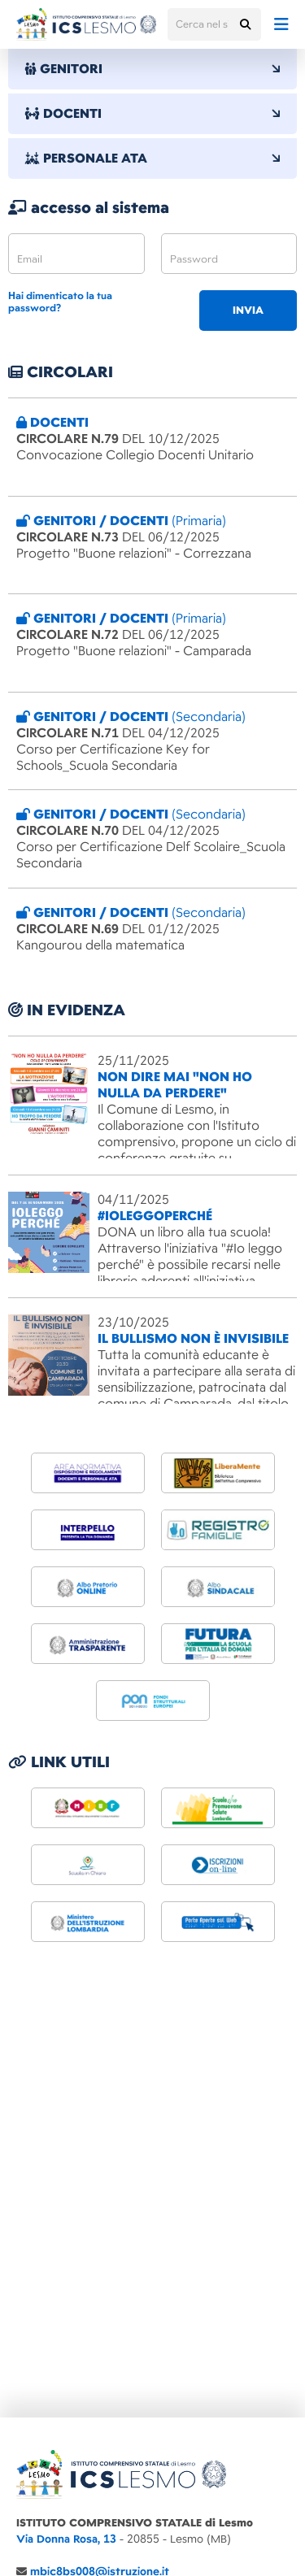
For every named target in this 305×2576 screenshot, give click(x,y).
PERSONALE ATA (152, 158)
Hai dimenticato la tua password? (60, 302)
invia (248, 310)
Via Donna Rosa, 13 (66, 2539)
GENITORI (152, 69)
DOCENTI (152, 113)
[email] (76, 253)
